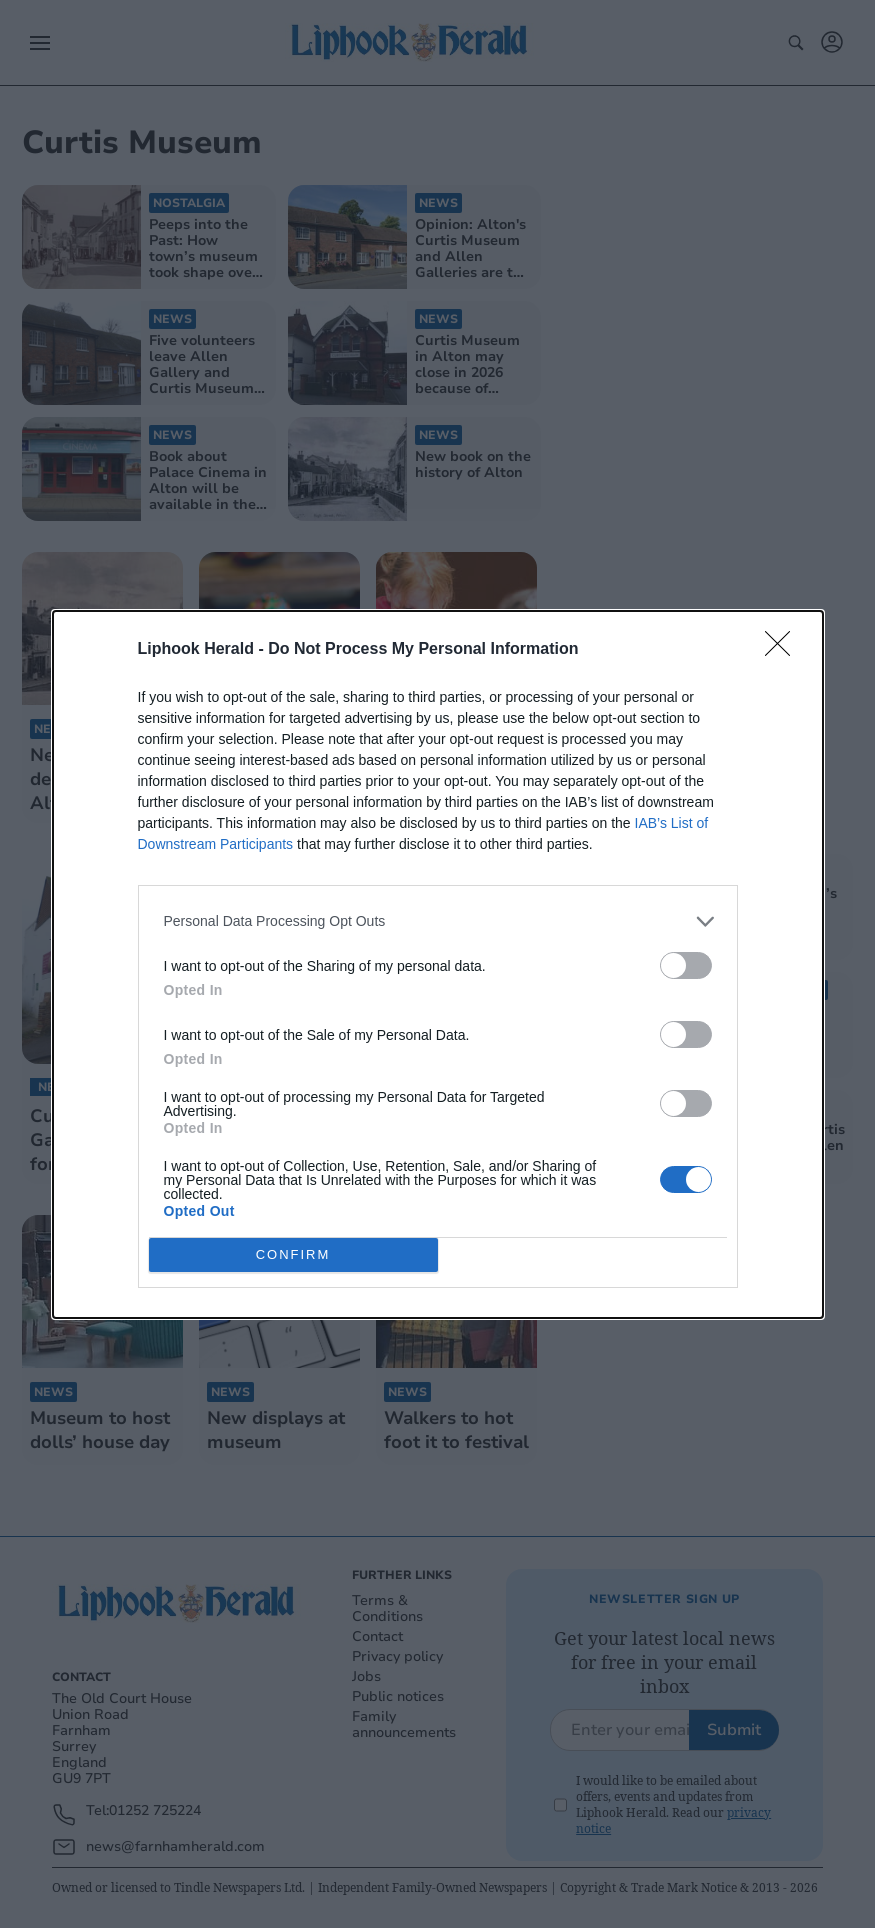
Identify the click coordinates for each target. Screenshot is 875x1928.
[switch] (686, 965)
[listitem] (438, 921)
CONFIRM (293, 1254)
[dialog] (438, 964)
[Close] (784, 650)
